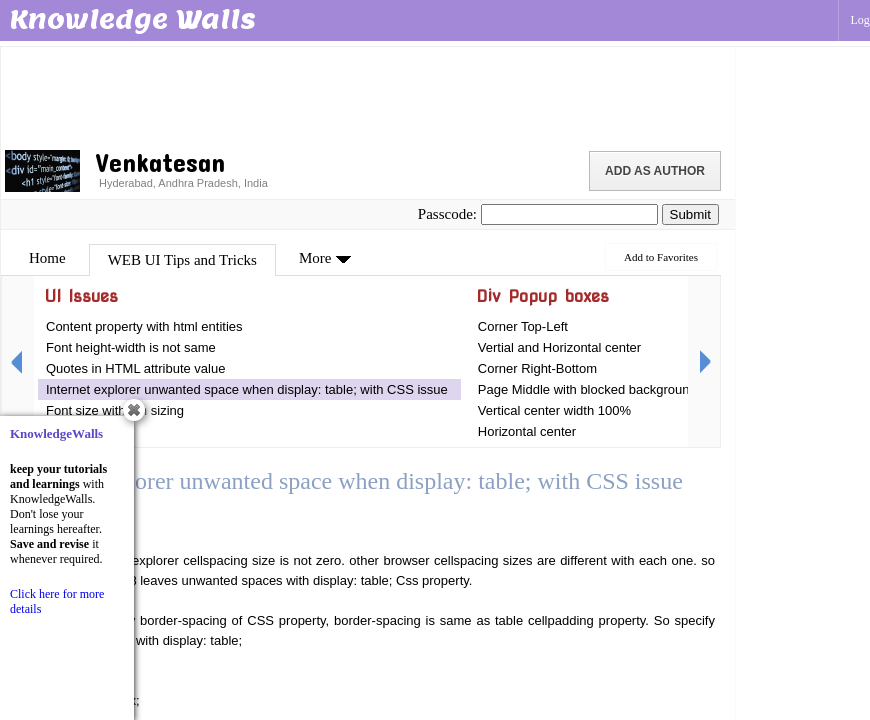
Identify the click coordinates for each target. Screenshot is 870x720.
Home (47, 258)
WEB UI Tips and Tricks (182, 260)
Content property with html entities (144, 326)
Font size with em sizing (115, 410)
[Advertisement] (368, 95)
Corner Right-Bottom (537, 368)
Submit (690, 214)
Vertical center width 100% (554, 410)
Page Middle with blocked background (587, 389)
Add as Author (655, 171)
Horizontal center (527, 431)
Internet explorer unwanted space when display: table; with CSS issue (247, 389)
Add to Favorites (661, 257)
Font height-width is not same (131, 347)
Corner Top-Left (523, 326)
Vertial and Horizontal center (559, 347)
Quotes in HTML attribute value (135, 368)
